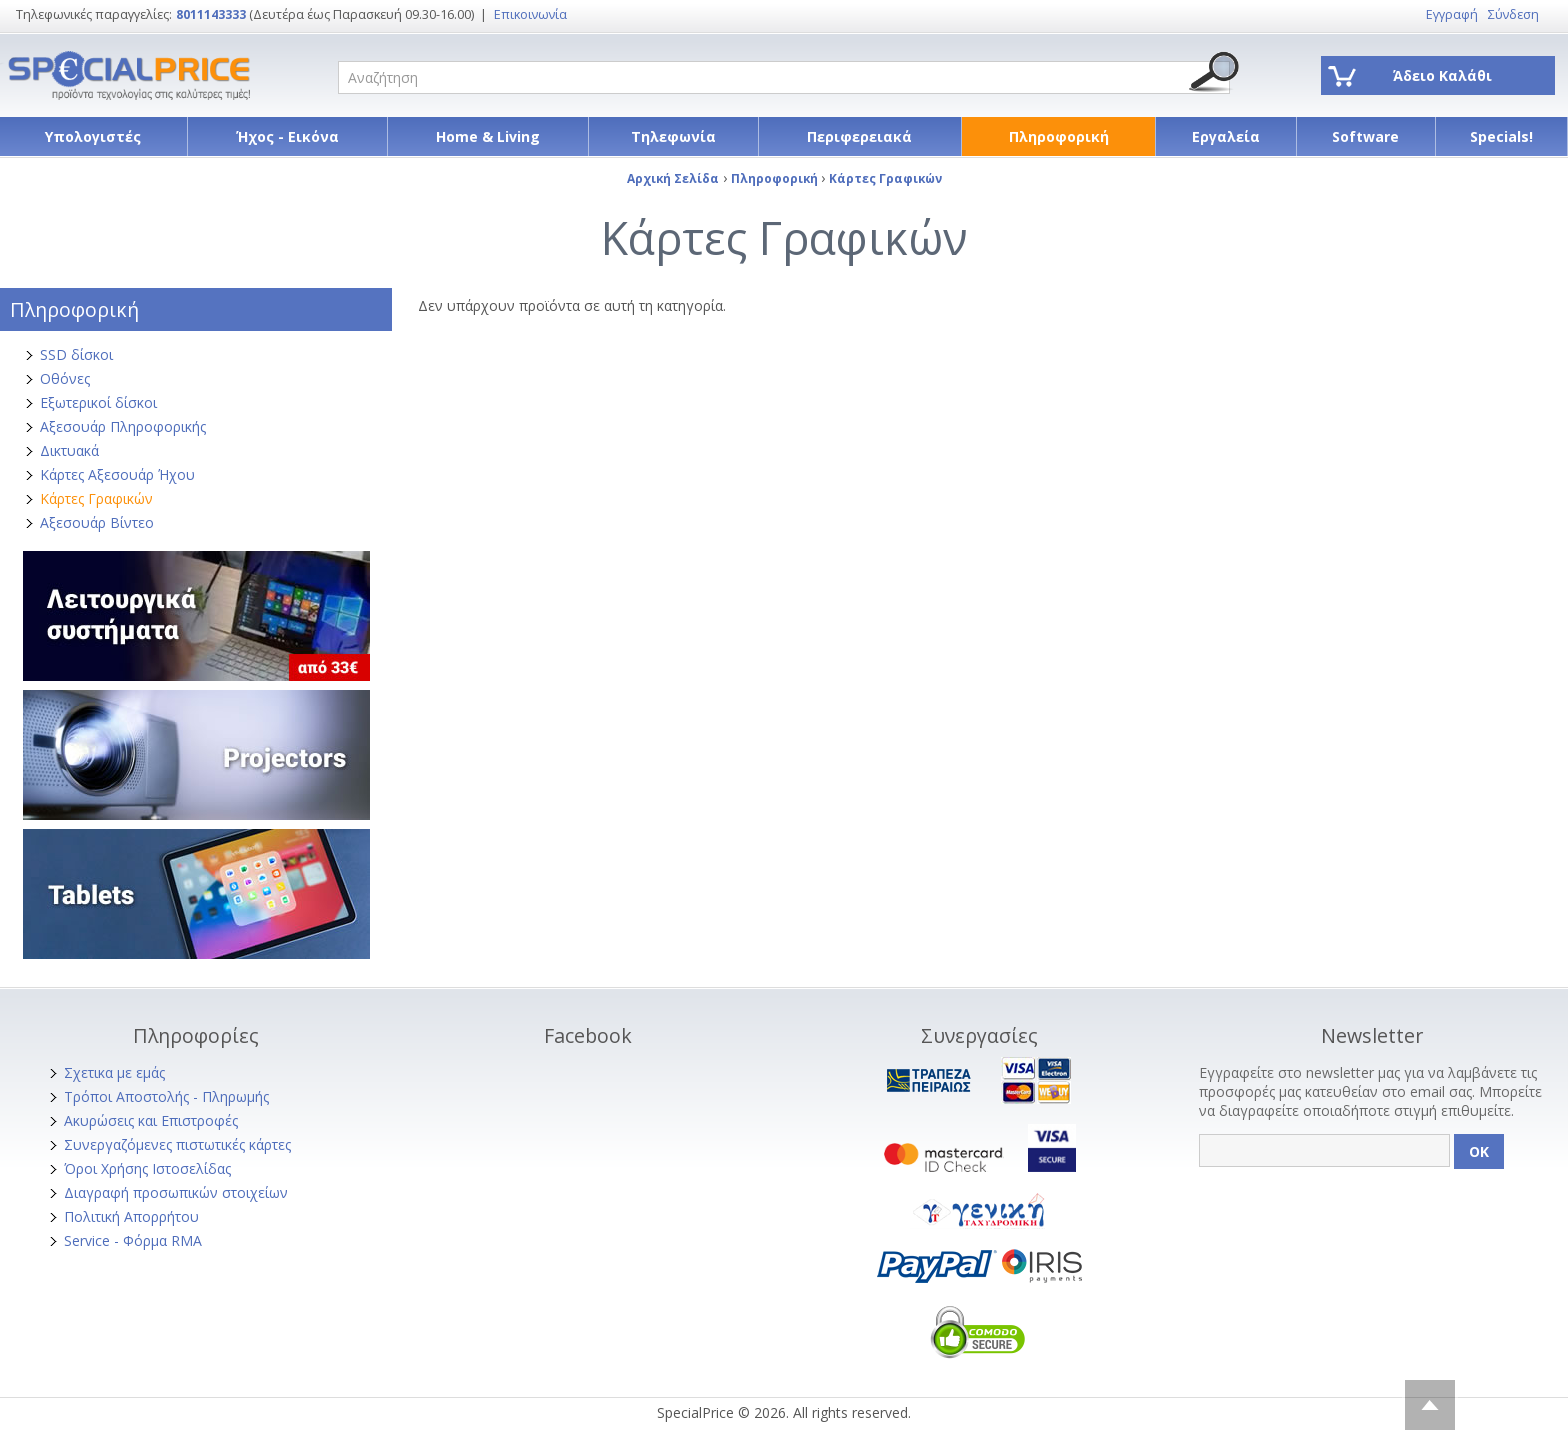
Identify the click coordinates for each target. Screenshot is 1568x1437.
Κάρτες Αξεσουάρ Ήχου (117, 474)
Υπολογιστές (93, 136)
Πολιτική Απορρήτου (131, 1216)
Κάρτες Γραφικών (96, 498)
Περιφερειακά (859, 136)
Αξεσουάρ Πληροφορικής (123, 426)
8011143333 (211, 14)
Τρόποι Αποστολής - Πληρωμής (166, 1096)
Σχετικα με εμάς (114, 1072)
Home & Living (488, 136)
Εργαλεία (1226, 136)
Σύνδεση (1513, 14)
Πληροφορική (1059, 136)
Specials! (1501, 136)
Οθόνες (65, 378)
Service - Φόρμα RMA (133, 1240)
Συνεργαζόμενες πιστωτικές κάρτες (177, 1144)
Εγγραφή (1452, 14)
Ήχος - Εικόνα (287, 136)
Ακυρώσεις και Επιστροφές (151, 1120)
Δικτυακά (69, 450)
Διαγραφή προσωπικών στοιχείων (176, 1192)
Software (1365, 136)
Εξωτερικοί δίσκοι (98, 402)
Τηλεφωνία (673, 136)
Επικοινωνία (530, 14)
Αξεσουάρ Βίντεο (97, 522)
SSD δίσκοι (76, 354)
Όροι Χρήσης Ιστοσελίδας (147, 1168)
